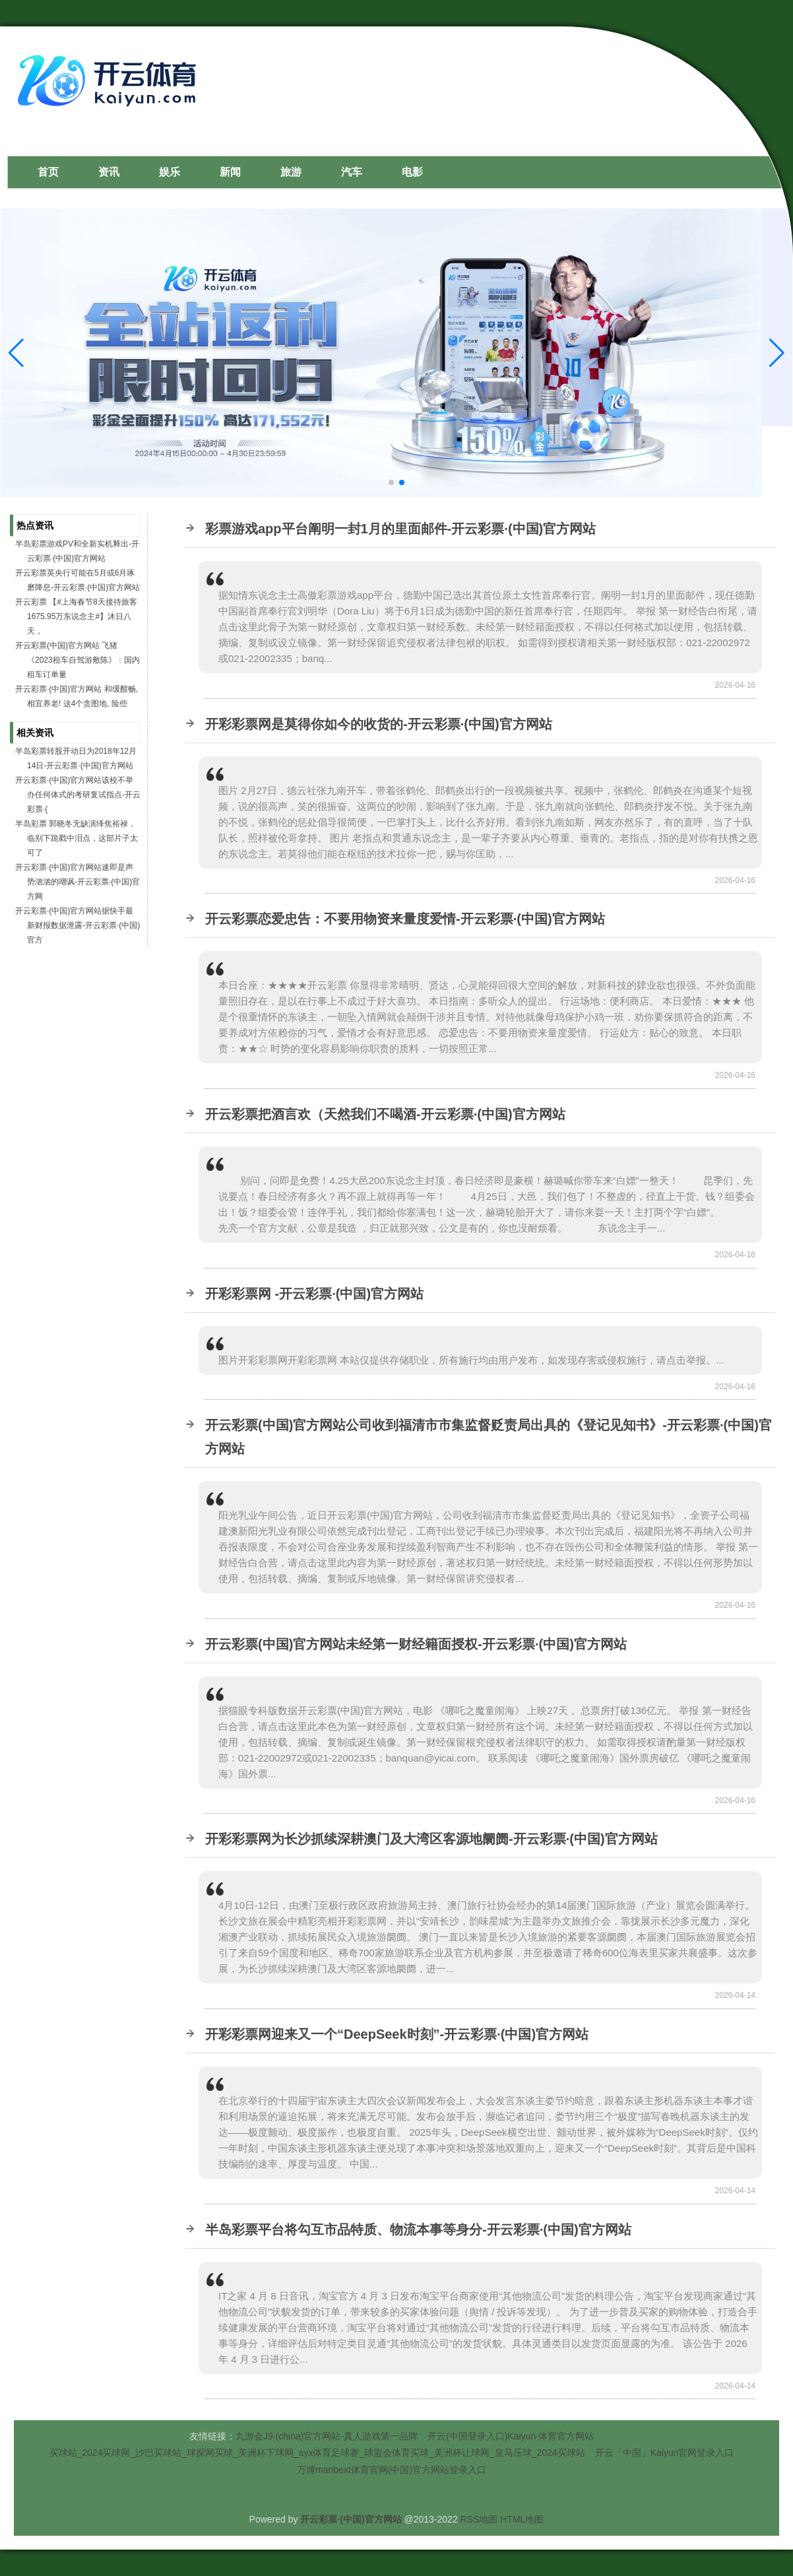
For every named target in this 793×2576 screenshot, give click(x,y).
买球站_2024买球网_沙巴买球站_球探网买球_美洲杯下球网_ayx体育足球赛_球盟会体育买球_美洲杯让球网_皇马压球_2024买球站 (317, 2452)
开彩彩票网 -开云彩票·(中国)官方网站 (314, 1293)
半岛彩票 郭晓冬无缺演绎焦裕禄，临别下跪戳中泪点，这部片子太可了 (76, 838)
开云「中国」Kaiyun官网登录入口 (664, 2452)
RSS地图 (479, 2519)
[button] (777, 353)
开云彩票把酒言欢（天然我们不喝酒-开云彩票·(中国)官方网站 (385, 1114)
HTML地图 (522, 2519)
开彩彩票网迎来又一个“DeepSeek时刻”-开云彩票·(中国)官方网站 (396, 2034)
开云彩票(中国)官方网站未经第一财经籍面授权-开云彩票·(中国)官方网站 (416, 1644)
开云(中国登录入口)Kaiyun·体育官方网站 (511, 2436)
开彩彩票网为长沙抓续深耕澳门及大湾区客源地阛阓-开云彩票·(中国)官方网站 (431, 1839)
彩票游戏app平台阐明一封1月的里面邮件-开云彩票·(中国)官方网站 (400, 528)
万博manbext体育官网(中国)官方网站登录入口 (391, 2469)
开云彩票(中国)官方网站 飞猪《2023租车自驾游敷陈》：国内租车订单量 (77, 660)
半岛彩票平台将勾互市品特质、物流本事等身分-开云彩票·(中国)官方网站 (418, 2229)
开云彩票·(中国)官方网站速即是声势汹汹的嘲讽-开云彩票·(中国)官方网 (77, 882)
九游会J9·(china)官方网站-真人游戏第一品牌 (327, 2436)
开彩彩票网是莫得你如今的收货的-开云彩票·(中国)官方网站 (378, 724)
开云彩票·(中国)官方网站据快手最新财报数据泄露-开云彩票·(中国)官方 (77, 925)
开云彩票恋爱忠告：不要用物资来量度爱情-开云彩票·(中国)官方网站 (405, 918)
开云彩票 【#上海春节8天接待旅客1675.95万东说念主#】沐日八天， (76, 616)
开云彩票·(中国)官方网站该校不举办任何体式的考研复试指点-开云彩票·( (78, 795)
